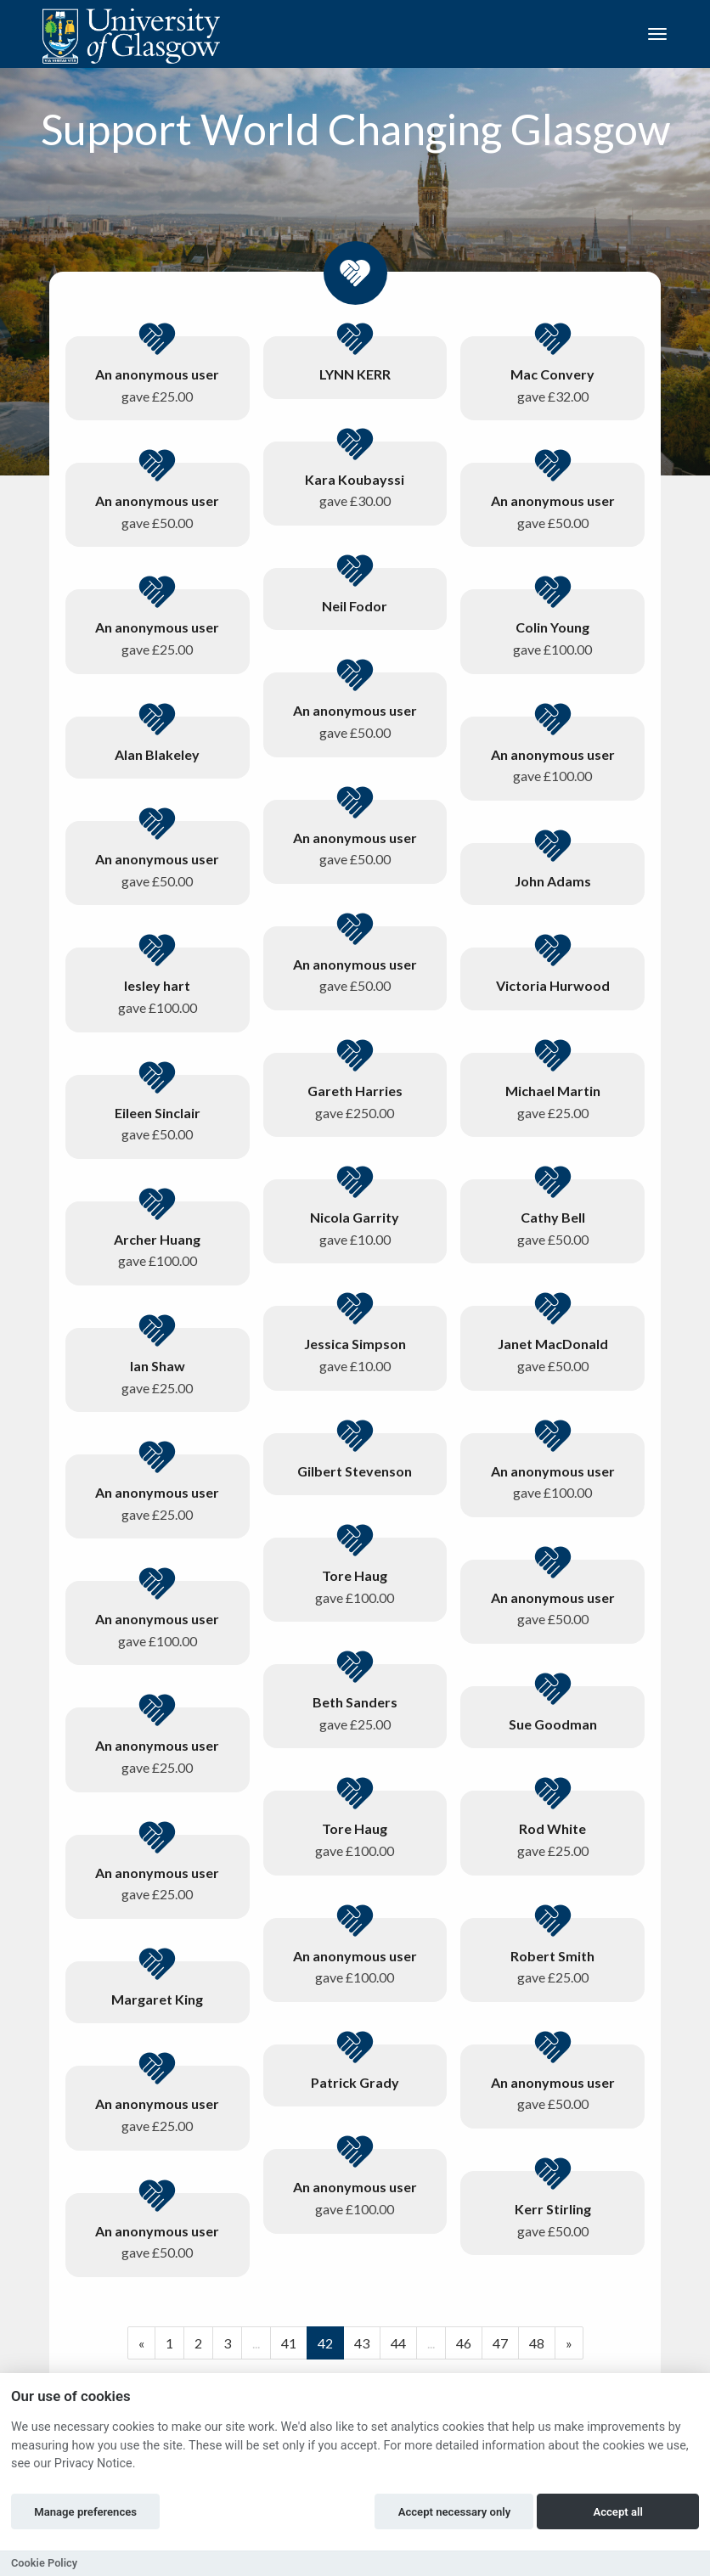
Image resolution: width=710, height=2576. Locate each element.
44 (398, 2343)
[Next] (569, 2343)
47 (500, 2343)
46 (463, 2343)
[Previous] (141, 2343)
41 (288, 2343)
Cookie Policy (44, 2562)
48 (536, 2343)
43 (361, 2343)
